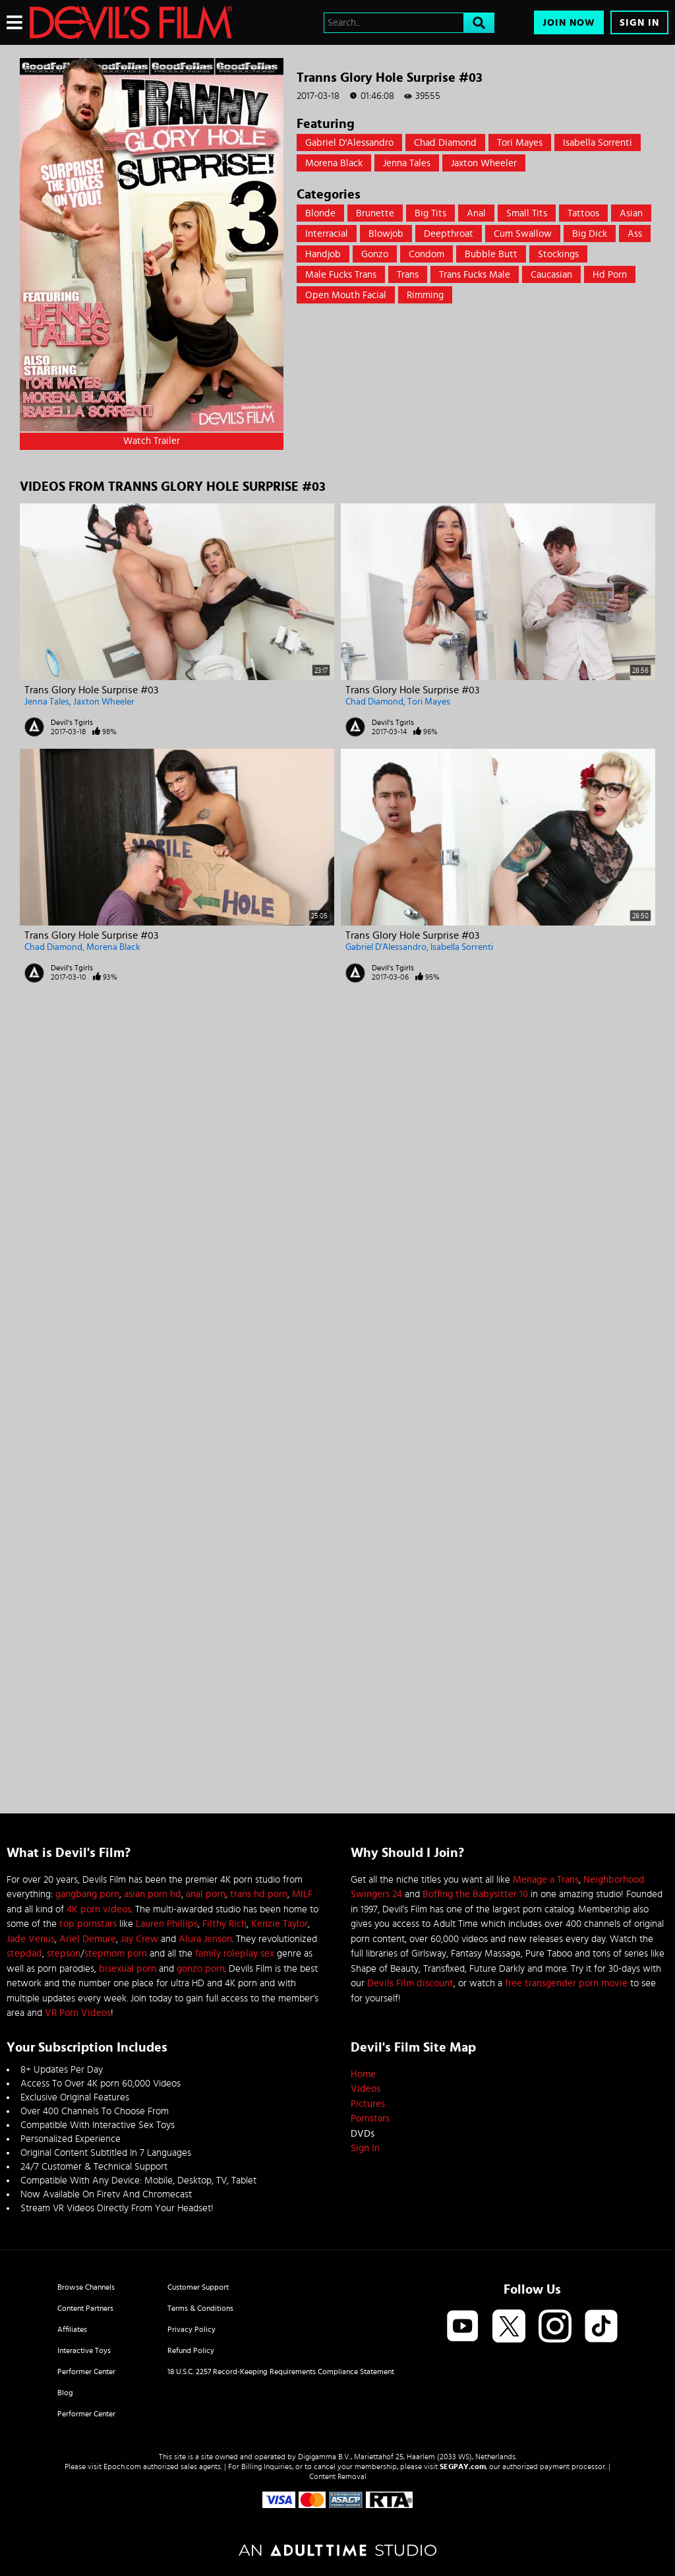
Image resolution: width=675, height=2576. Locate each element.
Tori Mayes (520, 143)
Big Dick (589, 234)
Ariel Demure (87, 1939)
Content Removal (338, 2476)
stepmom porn (115, 1954)
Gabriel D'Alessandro (349, 143)
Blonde (320, 213)
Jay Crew (139, 1939)
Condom (426, 254)
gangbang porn (87, 1894)
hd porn (610, 275)
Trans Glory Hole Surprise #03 (91, 690)
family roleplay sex (234, 1954)
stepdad (24, 1954)
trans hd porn (258, 1894)
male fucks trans (340, 275)
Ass (635, 234)
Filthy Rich (224, 1924)
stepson (63, 1954)
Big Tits (430, 213)
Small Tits (526, 213)
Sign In (639, 23)
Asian (631, 213)
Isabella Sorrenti (597, 143)
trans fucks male (474, 275)
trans (408, 275)
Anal (476, 213)
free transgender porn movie (566, 1983)
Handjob (323, 254)
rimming (425, 295)
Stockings (558, 254)
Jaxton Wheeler (484, 163)
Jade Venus (31, 1939)
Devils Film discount (410, 1983)
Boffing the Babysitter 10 (475, 1894)
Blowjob (385, 234)
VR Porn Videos (78, 2013)
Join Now (569, 23)
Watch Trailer (151, 441)
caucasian (551, 275)
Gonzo (374, 254)
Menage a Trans (546, 1880)
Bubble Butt (491, 254)
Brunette (375, 213)
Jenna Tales (406, 163)
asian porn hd (152, 1894)
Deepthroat (448, 234)
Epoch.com (122, 2466)
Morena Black (334, 163)
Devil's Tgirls (72, 722)
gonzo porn (201, 1969)
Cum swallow (523, 234)
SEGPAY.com (463, 2466)
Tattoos (583, 213)
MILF (302, 1894)
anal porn (205, 1894)
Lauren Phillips (167, 1924)
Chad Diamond (445, 143)
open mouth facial (345, 295)
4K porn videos (99, 1909)
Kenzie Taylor (279, 1924)
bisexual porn (127, 1969)
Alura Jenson (205, 1939)
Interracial (326, 234)
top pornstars (88, 1924)
